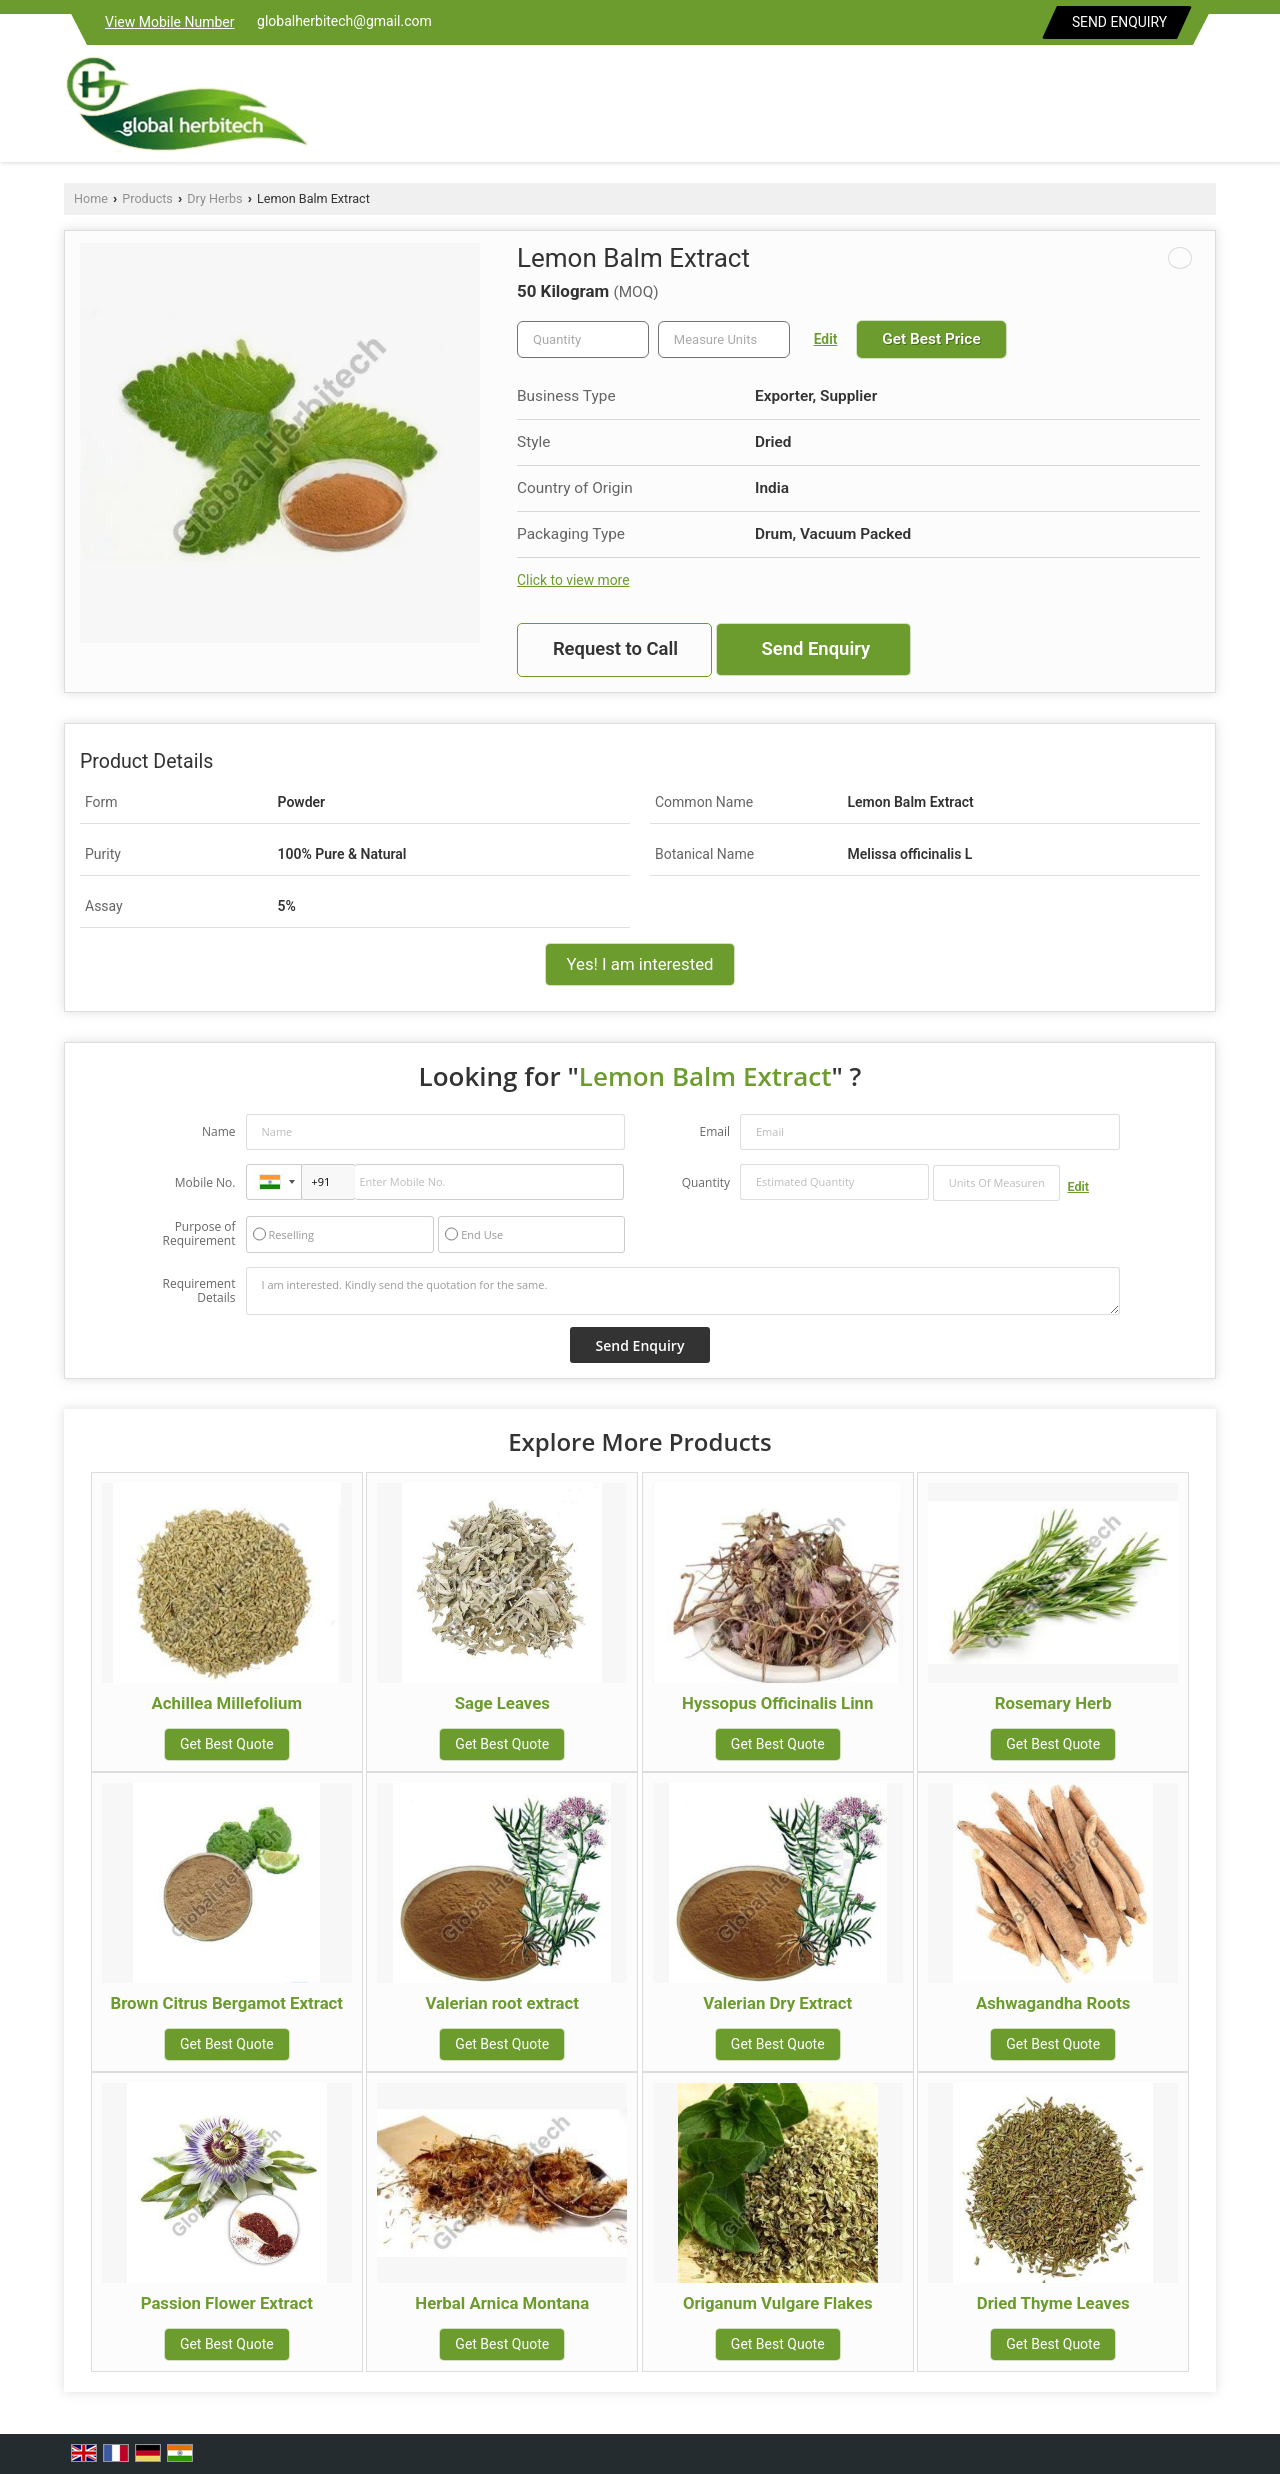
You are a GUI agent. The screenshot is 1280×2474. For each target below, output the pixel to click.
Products (147, 198)
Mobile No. (205, 1182)
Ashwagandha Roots (1053, 2003)
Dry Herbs (214, 198)
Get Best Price (931, 339)
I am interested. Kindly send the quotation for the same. (683, 1291)
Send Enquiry (1119, 22)
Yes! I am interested (639, 964)
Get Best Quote (227, 1744)
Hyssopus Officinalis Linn (777, 1703)
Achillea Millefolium (227, 1703)
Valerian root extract (502, 2003)
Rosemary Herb (1053, 1703)
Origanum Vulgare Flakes (778, 2303)
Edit (826, 339)
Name (219, 1131)
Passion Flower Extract (227, 2303)
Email (714, 1131)
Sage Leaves (502, 1703)
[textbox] (724, 339)
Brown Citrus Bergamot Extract (227, 2003)
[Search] (1203, 108)
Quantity (706, 1182)
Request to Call (615, 649)
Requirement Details (198, 1291)
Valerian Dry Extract (777, 2003)
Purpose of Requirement (198, 1234)
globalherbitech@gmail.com (344, 21)
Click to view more (573, 580)
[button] (170, 22)
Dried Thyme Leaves (1053, 2303)
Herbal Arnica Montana (502, 2303)
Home (91, 198)
